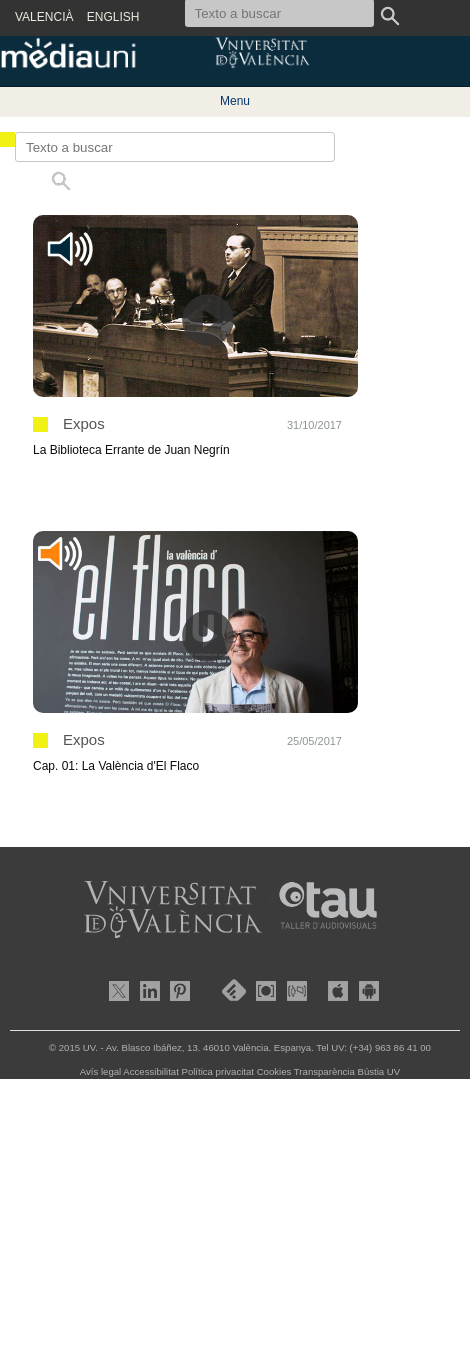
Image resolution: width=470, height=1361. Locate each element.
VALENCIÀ (44, 17)
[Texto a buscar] (175, 147)
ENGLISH (113, 17)
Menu (235, 101)
